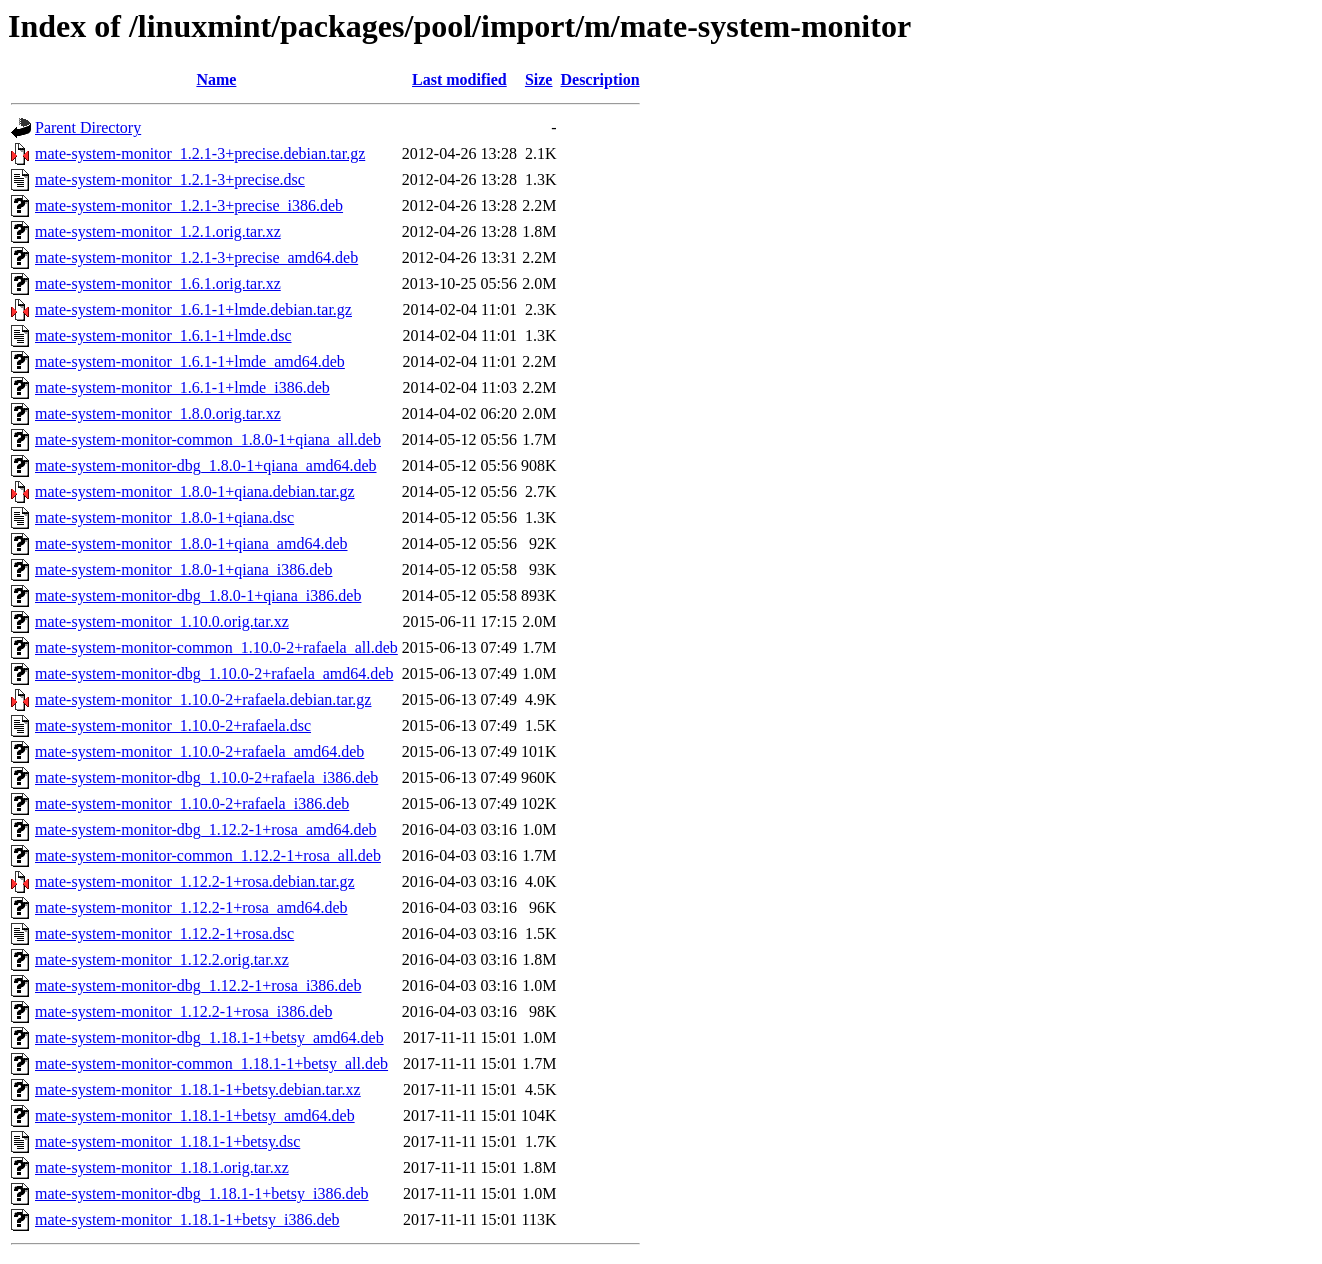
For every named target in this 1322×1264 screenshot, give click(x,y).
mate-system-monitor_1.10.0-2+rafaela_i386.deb (192, 803)
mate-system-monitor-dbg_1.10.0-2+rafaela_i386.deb (206, 777)
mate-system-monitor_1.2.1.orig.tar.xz (158, 231)
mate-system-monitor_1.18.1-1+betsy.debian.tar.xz (198, 1089)
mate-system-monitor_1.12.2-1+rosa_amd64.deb (191, 907)
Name (216, 79)
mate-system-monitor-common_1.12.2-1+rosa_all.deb (208, 855)
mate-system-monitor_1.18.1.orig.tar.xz (162, 1167)
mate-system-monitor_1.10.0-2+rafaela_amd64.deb (199, 751)
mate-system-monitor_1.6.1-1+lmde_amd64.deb (190, 361)
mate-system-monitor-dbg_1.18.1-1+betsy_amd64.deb (209, 1037)
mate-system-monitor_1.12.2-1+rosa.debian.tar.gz (195, 881)
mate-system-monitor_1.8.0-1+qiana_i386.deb (183, 569)
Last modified (459, 79)
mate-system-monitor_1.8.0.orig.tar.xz (158, 413)
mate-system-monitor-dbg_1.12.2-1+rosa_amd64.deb (206, 829)
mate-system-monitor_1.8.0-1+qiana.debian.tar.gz (195, 491)
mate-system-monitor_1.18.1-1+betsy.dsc (167, 1141)
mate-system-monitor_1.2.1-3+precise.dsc (170, 179)
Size (539, 79)
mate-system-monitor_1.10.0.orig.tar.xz (162, 621)
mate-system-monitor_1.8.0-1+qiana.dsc (164, 517)
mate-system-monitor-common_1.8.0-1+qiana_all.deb (208, 439)
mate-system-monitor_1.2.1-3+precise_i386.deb (189, 205)
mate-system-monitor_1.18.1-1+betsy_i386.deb (187, 1219)
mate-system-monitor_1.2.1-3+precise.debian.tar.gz (200, 153)
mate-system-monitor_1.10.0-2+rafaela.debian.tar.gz (203, 699)
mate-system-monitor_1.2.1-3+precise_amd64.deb (196, 257)
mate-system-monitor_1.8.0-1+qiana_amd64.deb (191, 543)
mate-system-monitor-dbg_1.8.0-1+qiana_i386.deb (198, 595)
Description (599, 79)
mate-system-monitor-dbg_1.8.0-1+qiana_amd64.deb (206, 465)
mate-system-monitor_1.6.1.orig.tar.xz (158, 283)
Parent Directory (88, 127)
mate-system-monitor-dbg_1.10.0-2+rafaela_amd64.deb (214, 673)
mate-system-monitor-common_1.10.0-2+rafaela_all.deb (216, 647)
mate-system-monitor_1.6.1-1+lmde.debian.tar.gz (193, 309)
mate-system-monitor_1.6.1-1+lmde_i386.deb (182, 387)
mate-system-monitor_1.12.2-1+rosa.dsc (164, 933)
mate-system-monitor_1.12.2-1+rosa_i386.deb (183, 1011)
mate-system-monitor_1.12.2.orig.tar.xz (162, 959)
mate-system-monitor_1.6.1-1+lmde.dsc (163, 335)
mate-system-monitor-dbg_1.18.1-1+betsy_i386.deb (202, 1193)
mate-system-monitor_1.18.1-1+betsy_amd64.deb (195, 1115)
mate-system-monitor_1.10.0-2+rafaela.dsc (173, 725)
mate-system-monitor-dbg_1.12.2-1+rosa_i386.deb (198, 985)
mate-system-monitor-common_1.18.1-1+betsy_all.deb (211, 1063)
